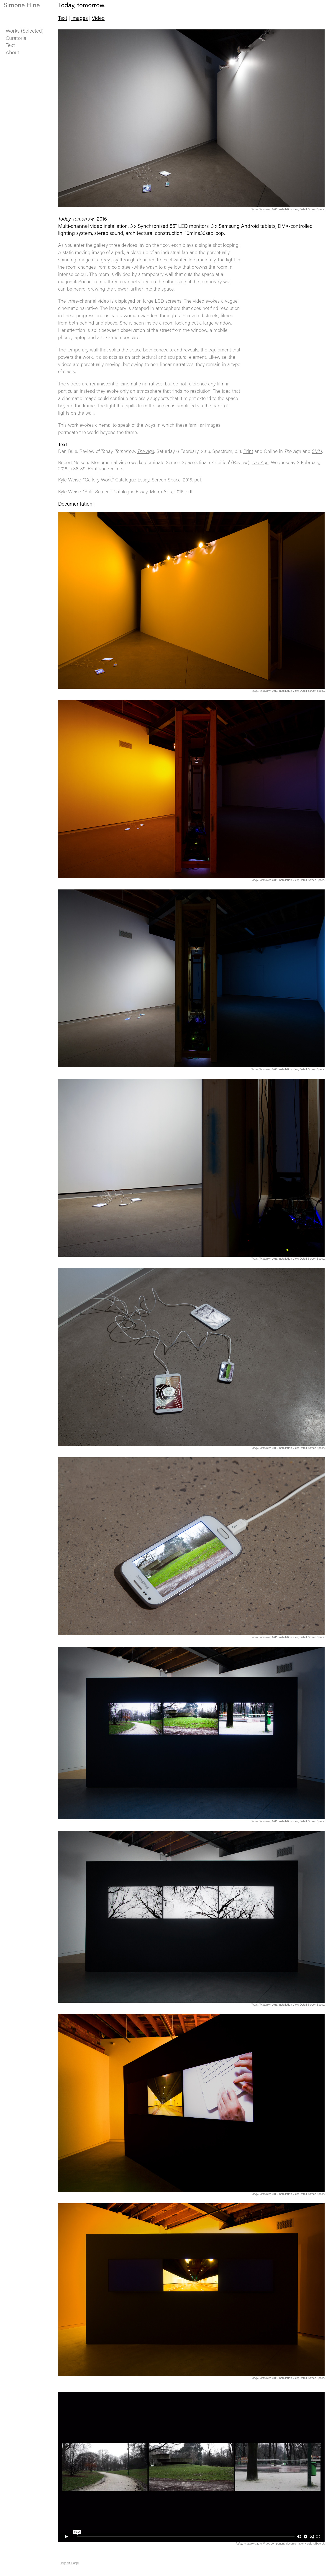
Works (13, 30)
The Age (145, 451)
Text (62, 18)
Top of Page (69, 2562)
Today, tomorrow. (82, 5)
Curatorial (17, 38)
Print (248, 451)
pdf (197, 479)
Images (79, 18)
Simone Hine (21, 5)
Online (115, 468)
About (12, 52)
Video (98, 18)
